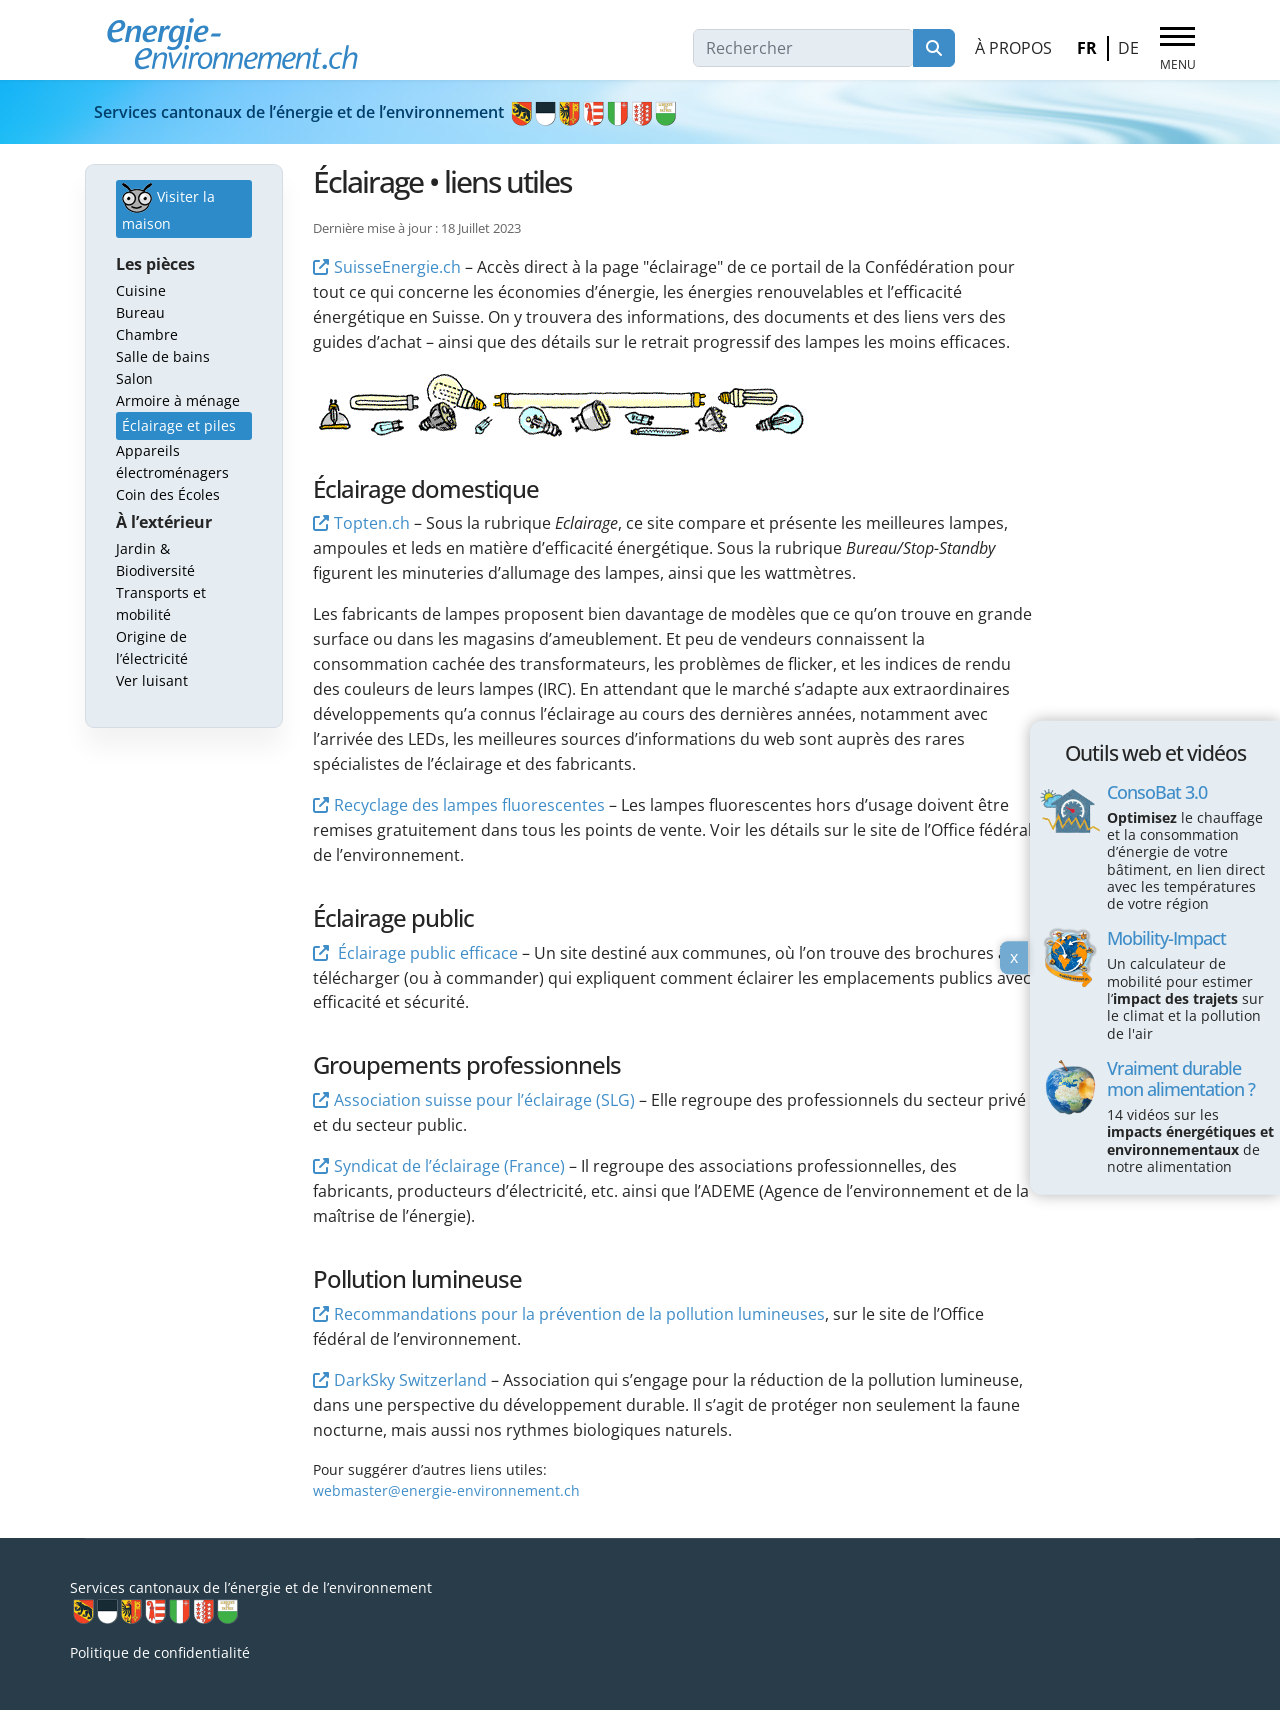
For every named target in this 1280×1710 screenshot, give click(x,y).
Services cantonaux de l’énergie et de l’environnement (386, 112)
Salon (134, 378)
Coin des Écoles (168, 494)
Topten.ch (372, 523)
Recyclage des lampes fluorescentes (469, 805)
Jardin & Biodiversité (155, 559)
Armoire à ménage (178, 400)
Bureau (140, 312)
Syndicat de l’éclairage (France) (449, 1166)
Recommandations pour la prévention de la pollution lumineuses (579, 1314)
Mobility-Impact (1166, 938)
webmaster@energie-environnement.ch (446, 1490)
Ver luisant (152, 680)
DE (1128, 48)
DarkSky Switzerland (410, 1380)
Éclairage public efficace (426, 953)
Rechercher (934, 48)
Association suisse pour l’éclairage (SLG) (484, 1100)
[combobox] (803, 48)
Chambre (147, 334)
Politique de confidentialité (160, 1652)
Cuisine (141, 290)
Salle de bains (163, 356)
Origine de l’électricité (152, 647)
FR (1087, 48)
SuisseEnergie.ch (397, 267)
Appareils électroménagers (172, 461)
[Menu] (1177, 49)
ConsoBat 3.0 (1157, 791)
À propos (1013, 48)
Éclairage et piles (179, 425)
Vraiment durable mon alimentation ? (1181, 1078)
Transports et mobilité (161, 603)
